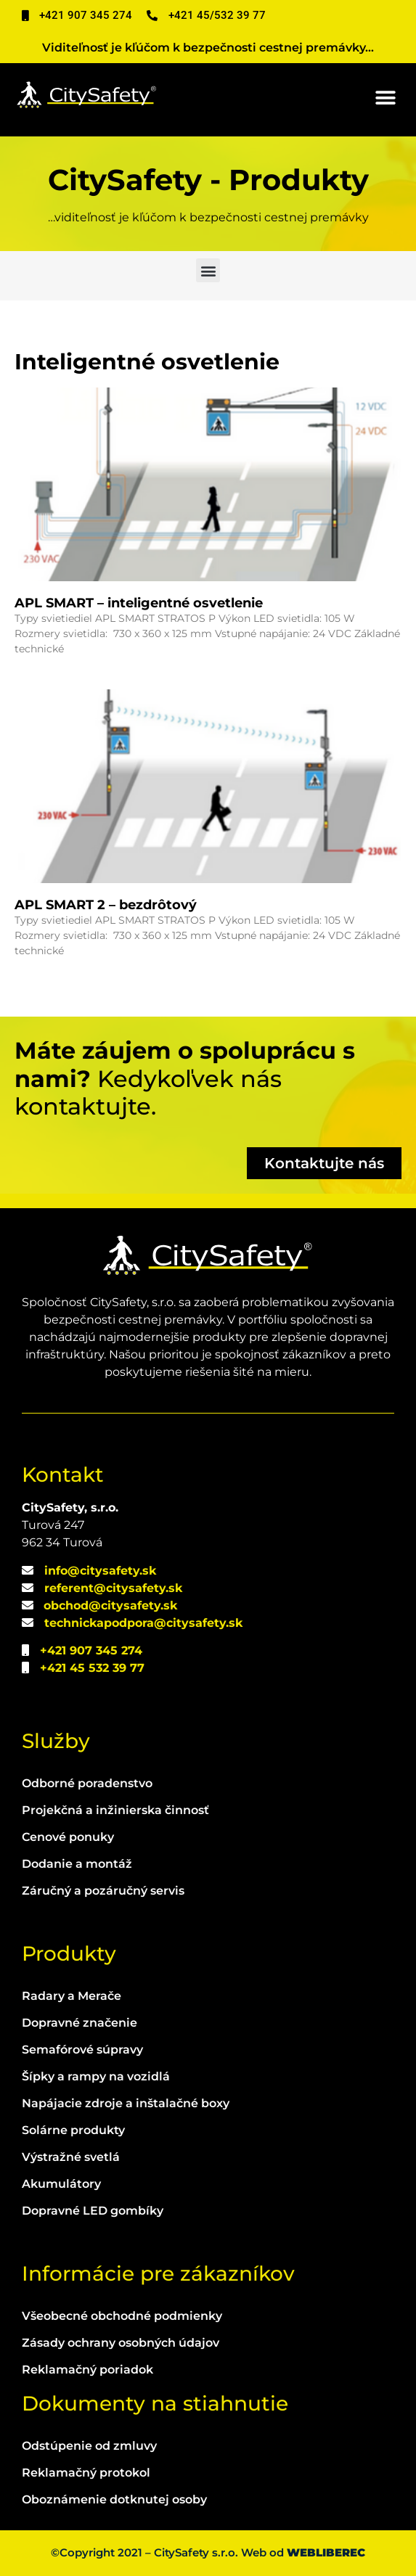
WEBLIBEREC (326, 2552)
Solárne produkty (73, 2130)
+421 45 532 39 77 (92, 1668)
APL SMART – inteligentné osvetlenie (139, 603)
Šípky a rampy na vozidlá (96, 2076)
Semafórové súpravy (82, 2049)
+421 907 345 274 (91, 1650)
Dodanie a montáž (77, 1864)
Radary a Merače (71, 1996)
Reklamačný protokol (86, 2472)
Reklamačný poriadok (87, 2369)
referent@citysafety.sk (113, 1588)
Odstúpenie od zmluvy (89, 2446)
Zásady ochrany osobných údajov (120, 2343)
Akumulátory (61, 2184)
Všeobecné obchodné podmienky (122, 2316)
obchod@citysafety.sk (110, 1605)
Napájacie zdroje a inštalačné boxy (125, 2103)
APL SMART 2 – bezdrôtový (106, 905)
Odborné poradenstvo (87, 1783)
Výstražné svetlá (71, 2157)
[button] (385, 98)
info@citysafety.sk (100, 1571)
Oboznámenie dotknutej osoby (114, 2499)
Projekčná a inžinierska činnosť (115, 1810)
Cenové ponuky (68, 1837)
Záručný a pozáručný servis (103, 1891)
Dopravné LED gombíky (92, 2211)
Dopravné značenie (79, 2023)
